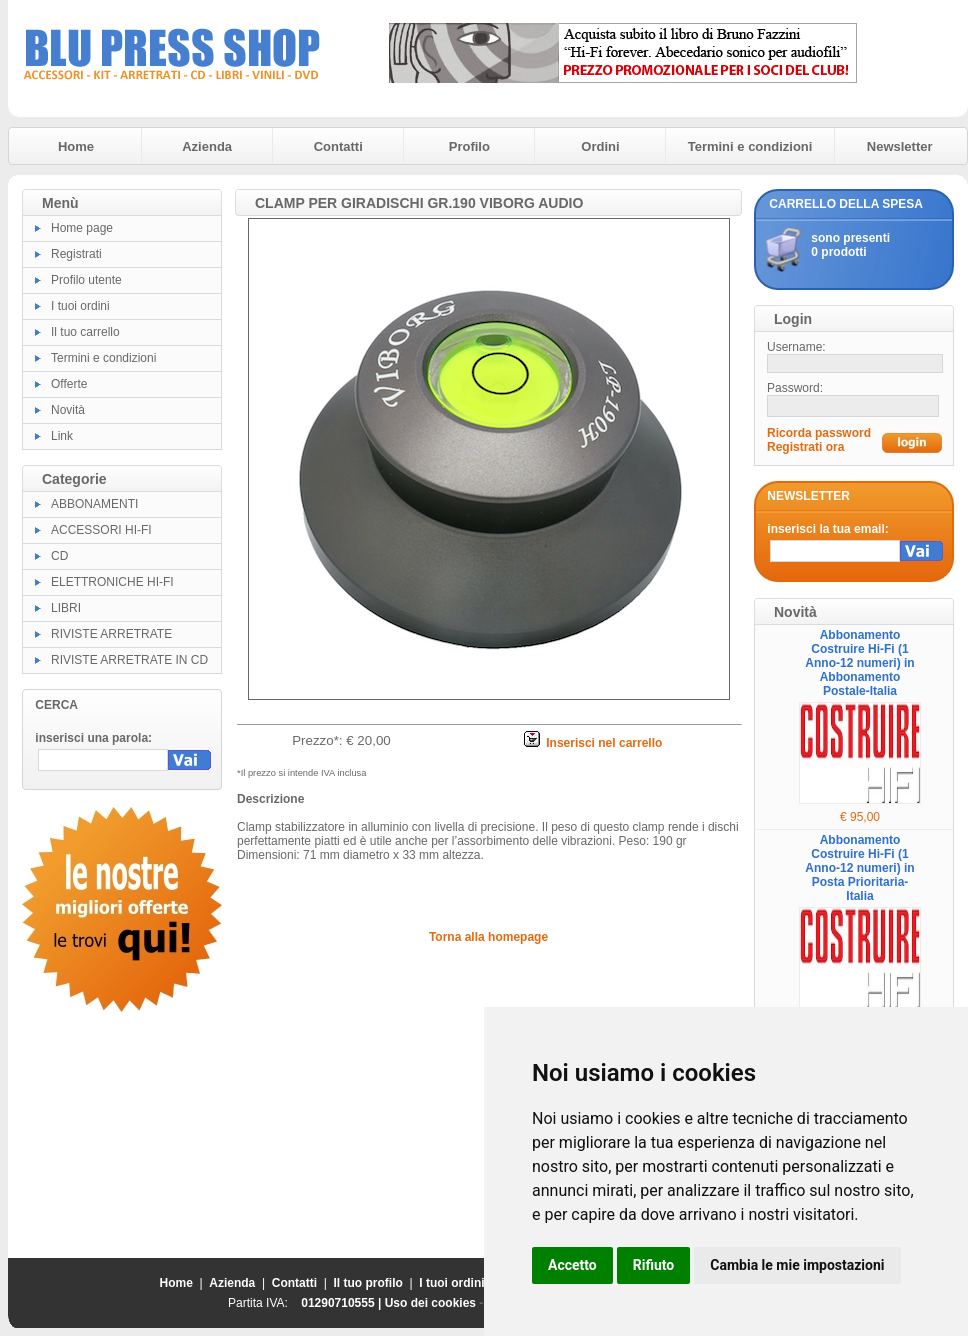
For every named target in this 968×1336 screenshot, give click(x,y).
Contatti (338, 146)
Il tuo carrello (85, 332)
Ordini (600, 146)
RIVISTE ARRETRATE (111, 634)
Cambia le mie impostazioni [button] (797, 1265)
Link (62, 436)
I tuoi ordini (80, 306)
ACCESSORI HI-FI (101, 530)
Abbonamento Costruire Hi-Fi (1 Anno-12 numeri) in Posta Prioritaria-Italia (859, 868)
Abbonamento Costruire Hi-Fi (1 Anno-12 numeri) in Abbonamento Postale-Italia (859, 663)
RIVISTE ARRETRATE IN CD (129, 660)
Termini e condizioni (750, 146)
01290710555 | (342, 1303)
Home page (82, 228)
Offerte (69, 384)
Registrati (76, 254)
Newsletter (900, 146)
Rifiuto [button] (654, 1265)
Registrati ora (805, 447)
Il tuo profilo (368, 1283)
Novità (68, 410)
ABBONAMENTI (94, 504)
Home (76, 146)
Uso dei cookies (430, 1303)
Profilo (469, 146)
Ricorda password (819, 433)
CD (59, 556)
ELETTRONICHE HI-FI (112, 582)
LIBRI (66, 608)
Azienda (207, 146)
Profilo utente (86, 280)
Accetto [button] (572, 1265)
